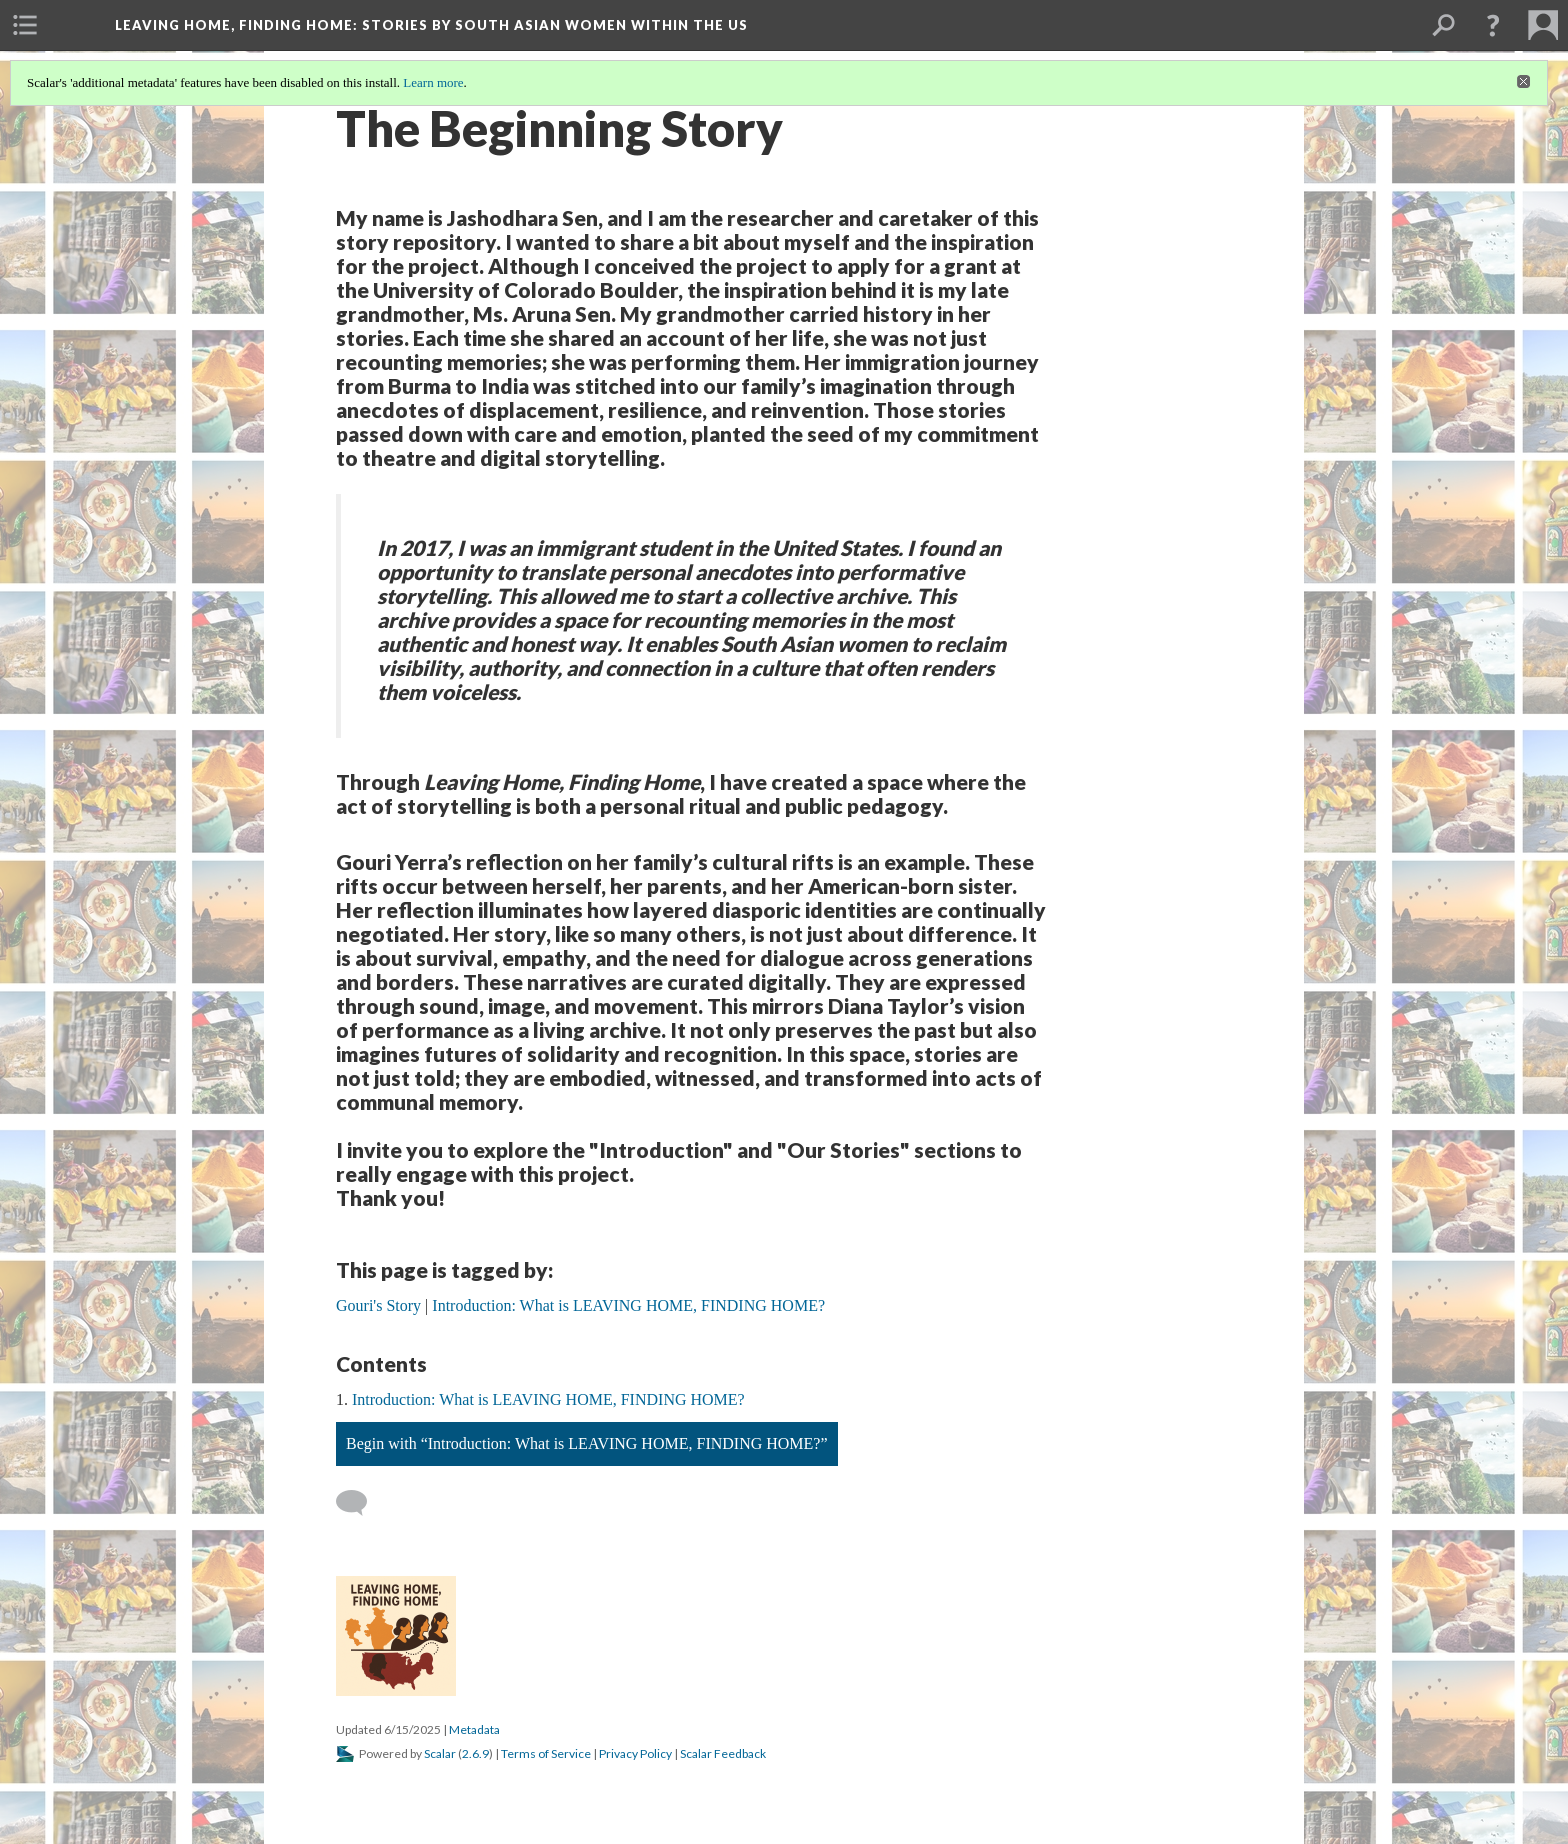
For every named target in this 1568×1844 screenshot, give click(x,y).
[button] (1493, 25)
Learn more (433, 82)
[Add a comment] (360, 1503)
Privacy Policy (635, 1753)
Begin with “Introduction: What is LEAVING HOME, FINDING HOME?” (587, 1443)
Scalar (440, 1753)
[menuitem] (25, 25)
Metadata (474, 1729)
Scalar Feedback (723, 1753)
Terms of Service (546, 1753)
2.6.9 (475, 1753)
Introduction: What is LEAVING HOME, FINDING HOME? (548, 1399)
